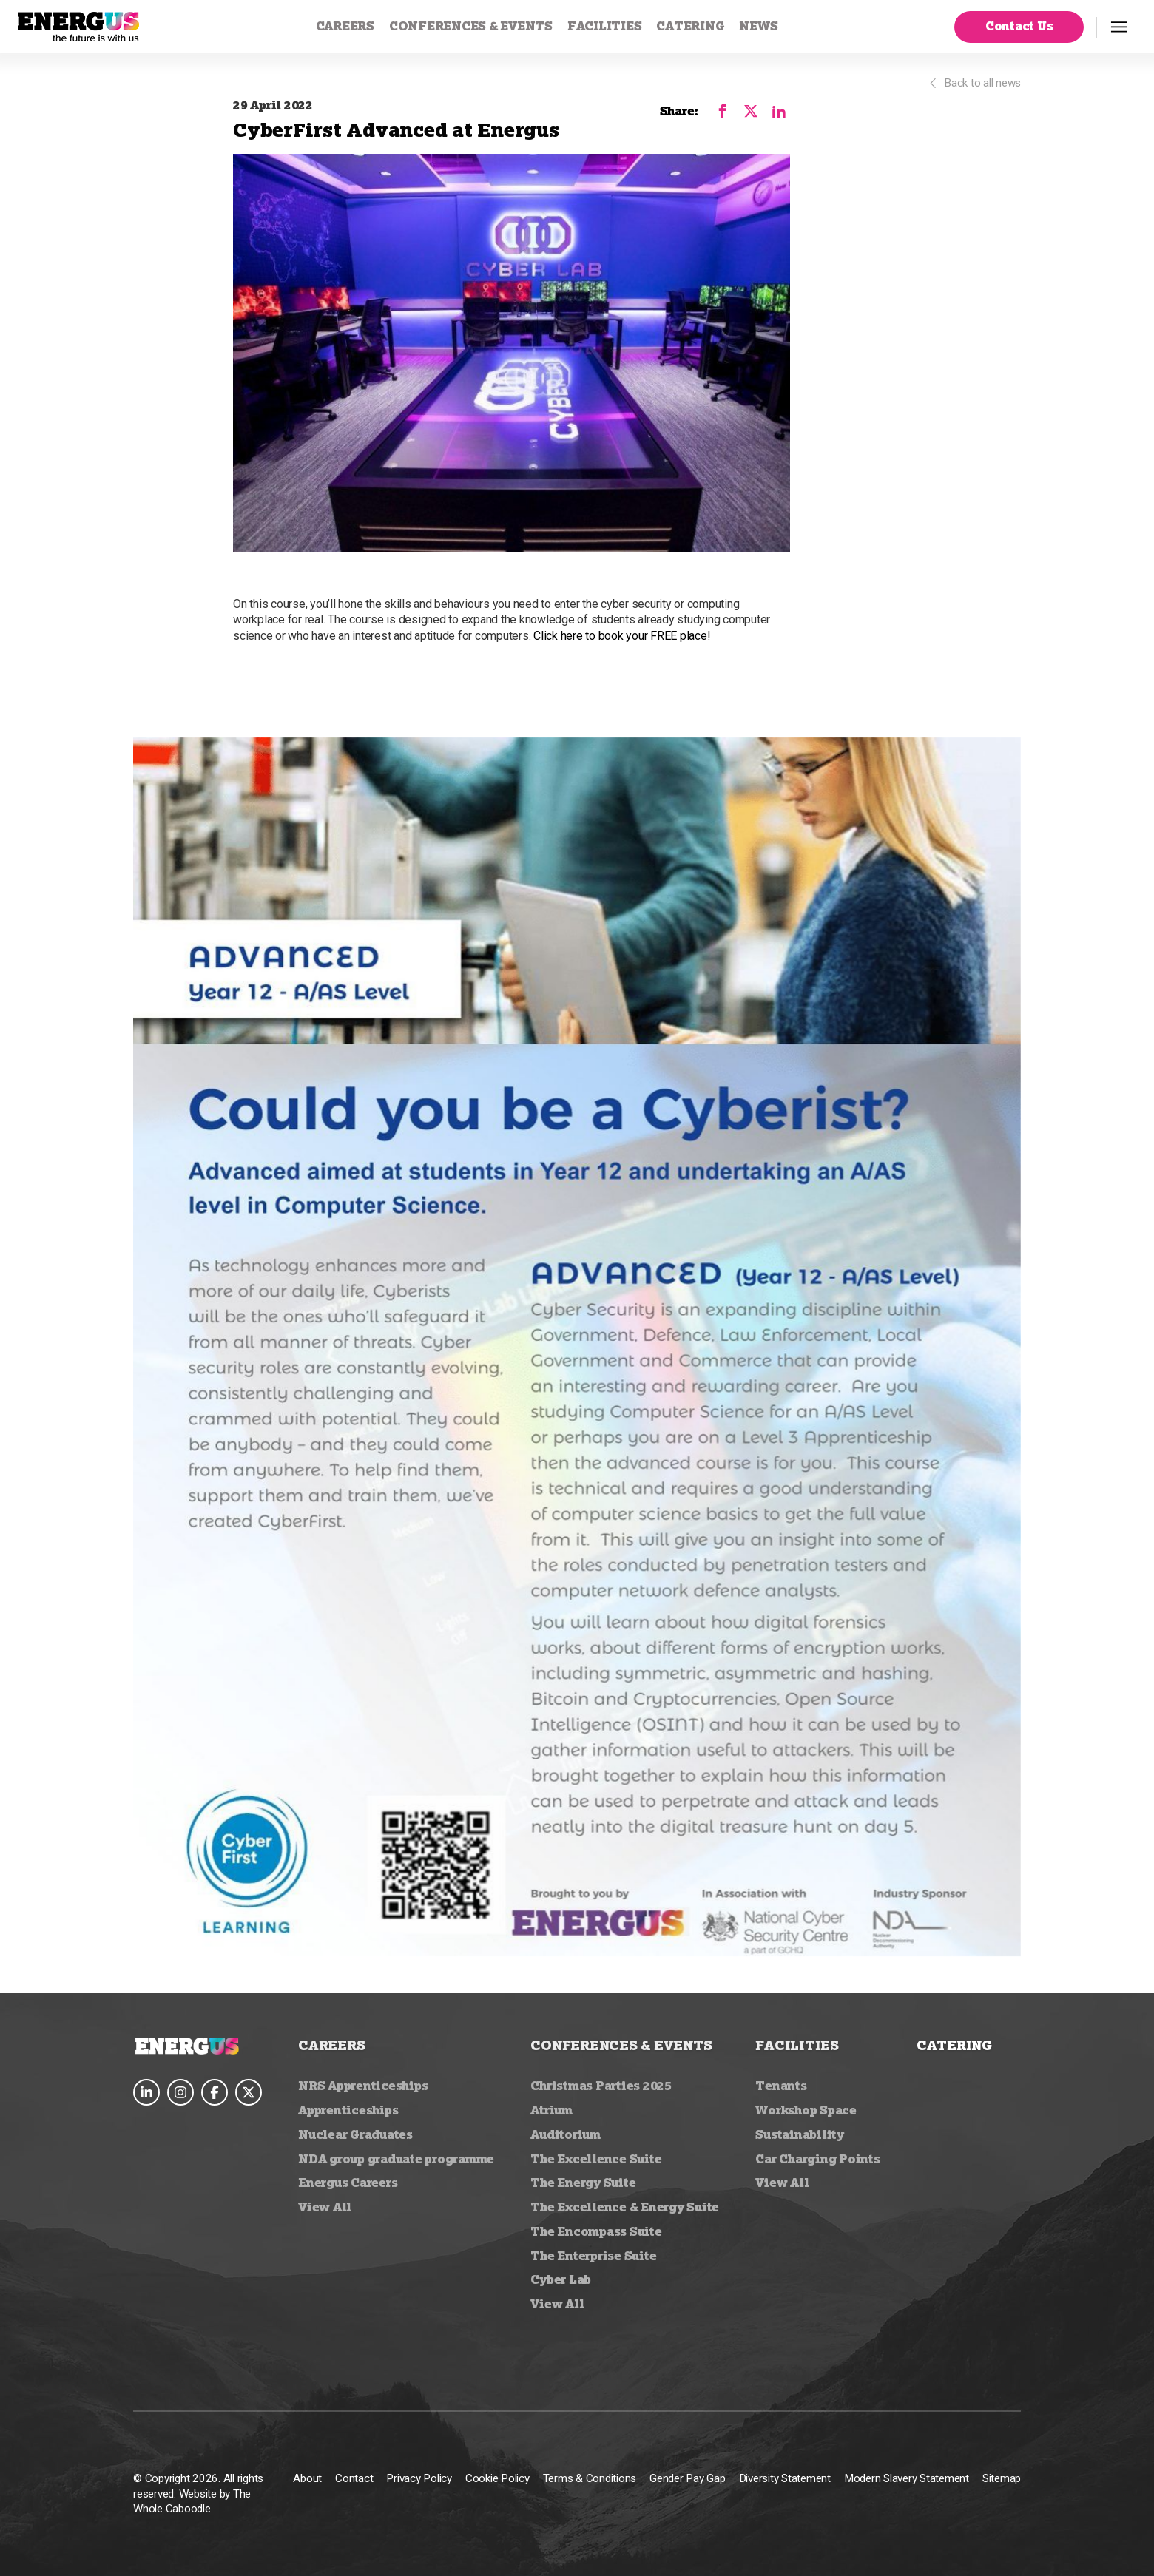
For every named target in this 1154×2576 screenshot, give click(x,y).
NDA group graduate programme (396, 2158)
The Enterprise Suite (593, 2255)
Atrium (551, 2110)
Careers (345, 25)
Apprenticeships (348, 2110)
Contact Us (1019, 25)
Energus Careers (347, 2182)
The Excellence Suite (595, 2158)
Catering (690, 25)
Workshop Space (806, 2110)
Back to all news (974, 82)
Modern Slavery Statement (906, 2478)
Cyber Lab (560, 2279)
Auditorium (565, 2134)
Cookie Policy (497, 2478)
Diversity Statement (785, 2478)
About (307, 2478)
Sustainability (799, 2134)
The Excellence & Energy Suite (624, 2207)
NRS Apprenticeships (363, 2085)
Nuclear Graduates (355, 2134)
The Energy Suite (582, 2182)
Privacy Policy (419, 2478)
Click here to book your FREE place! (621, 636)
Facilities (604, 25)
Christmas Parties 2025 (601, 2085)
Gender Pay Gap (687, 2478)
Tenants (780, 2085)
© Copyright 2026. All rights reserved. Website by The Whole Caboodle (198, 2493)
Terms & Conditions (590, 2478)
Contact (354, 2478)
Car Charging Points (817, 2158)
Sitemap (1001, 2478)
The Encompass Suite (595, 2231)
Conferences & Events (471, 25)
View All (324, 2207)
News (758, 25)
